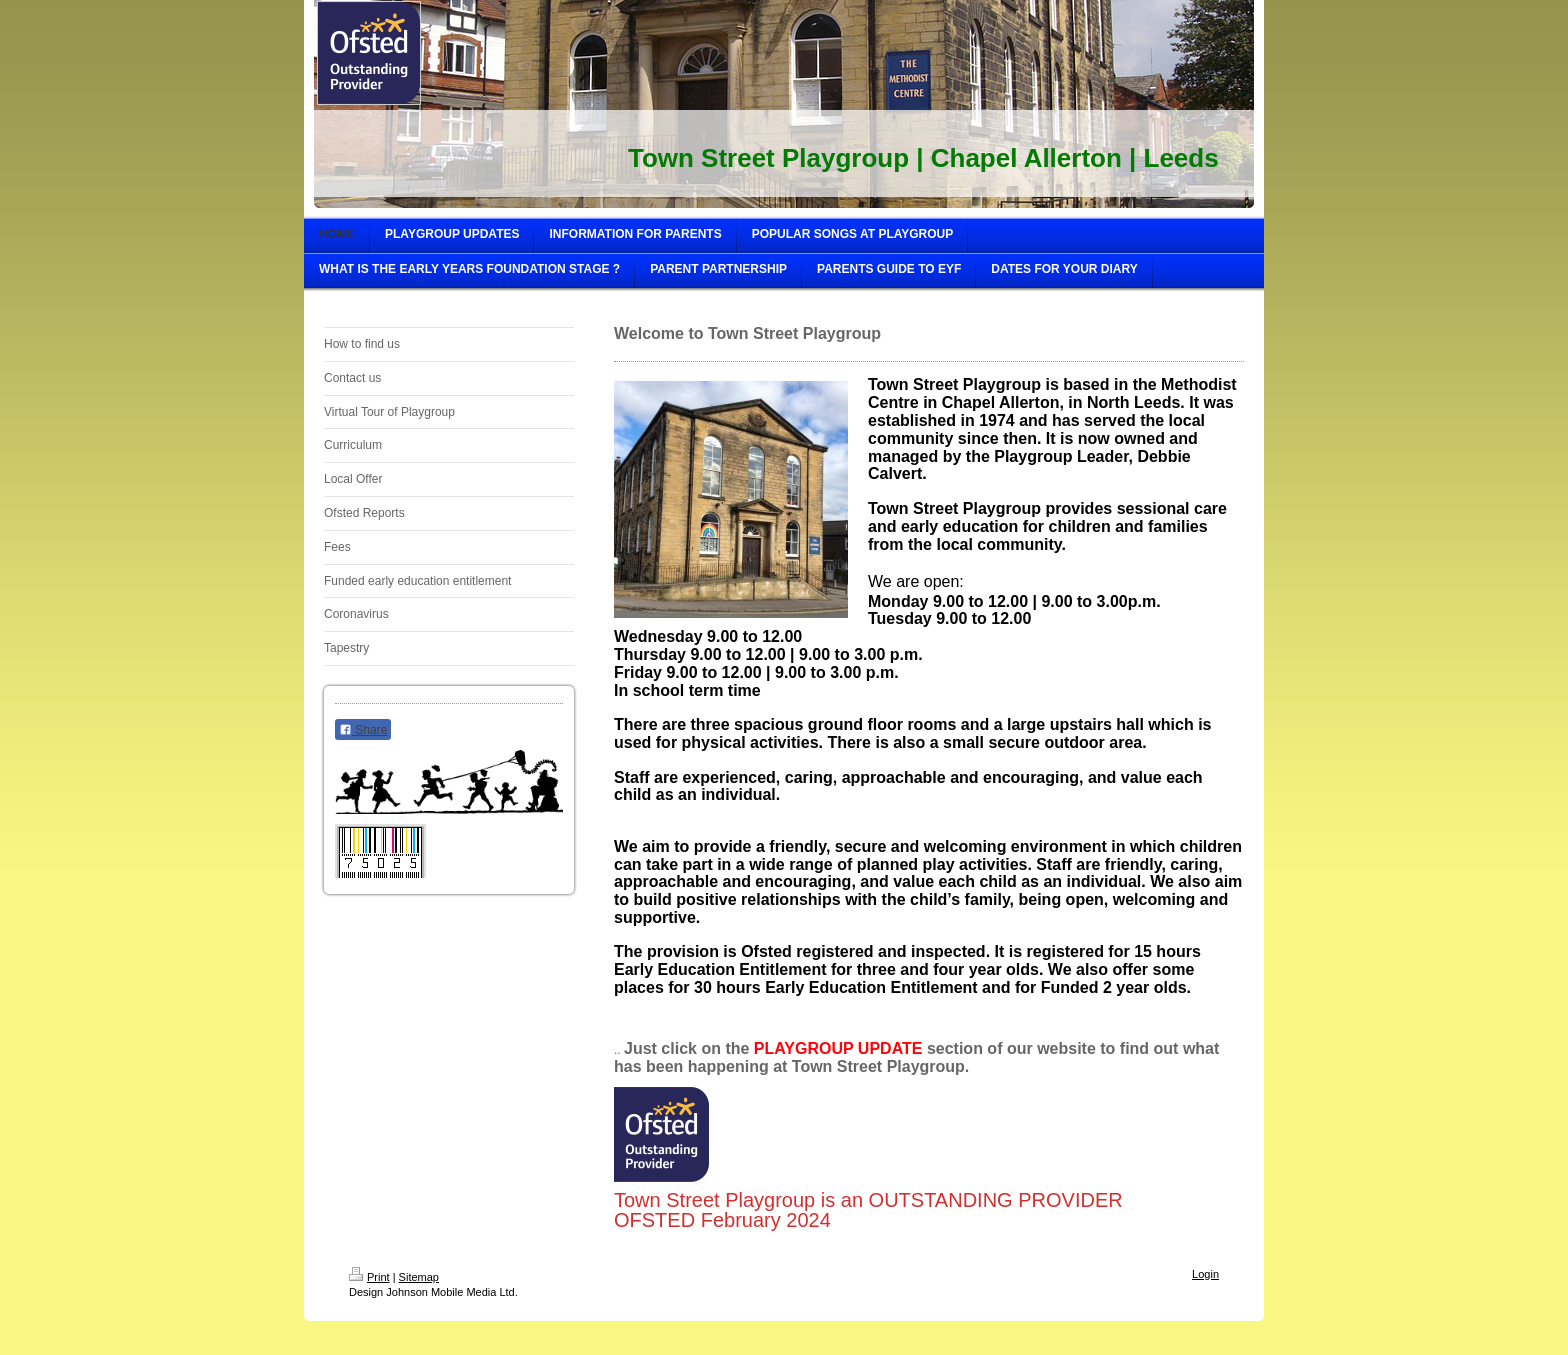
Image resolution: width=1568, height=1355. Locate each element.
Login (1205, 1274)
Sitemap (419, 1277)
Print (369, 1277)
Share (363, 730)
